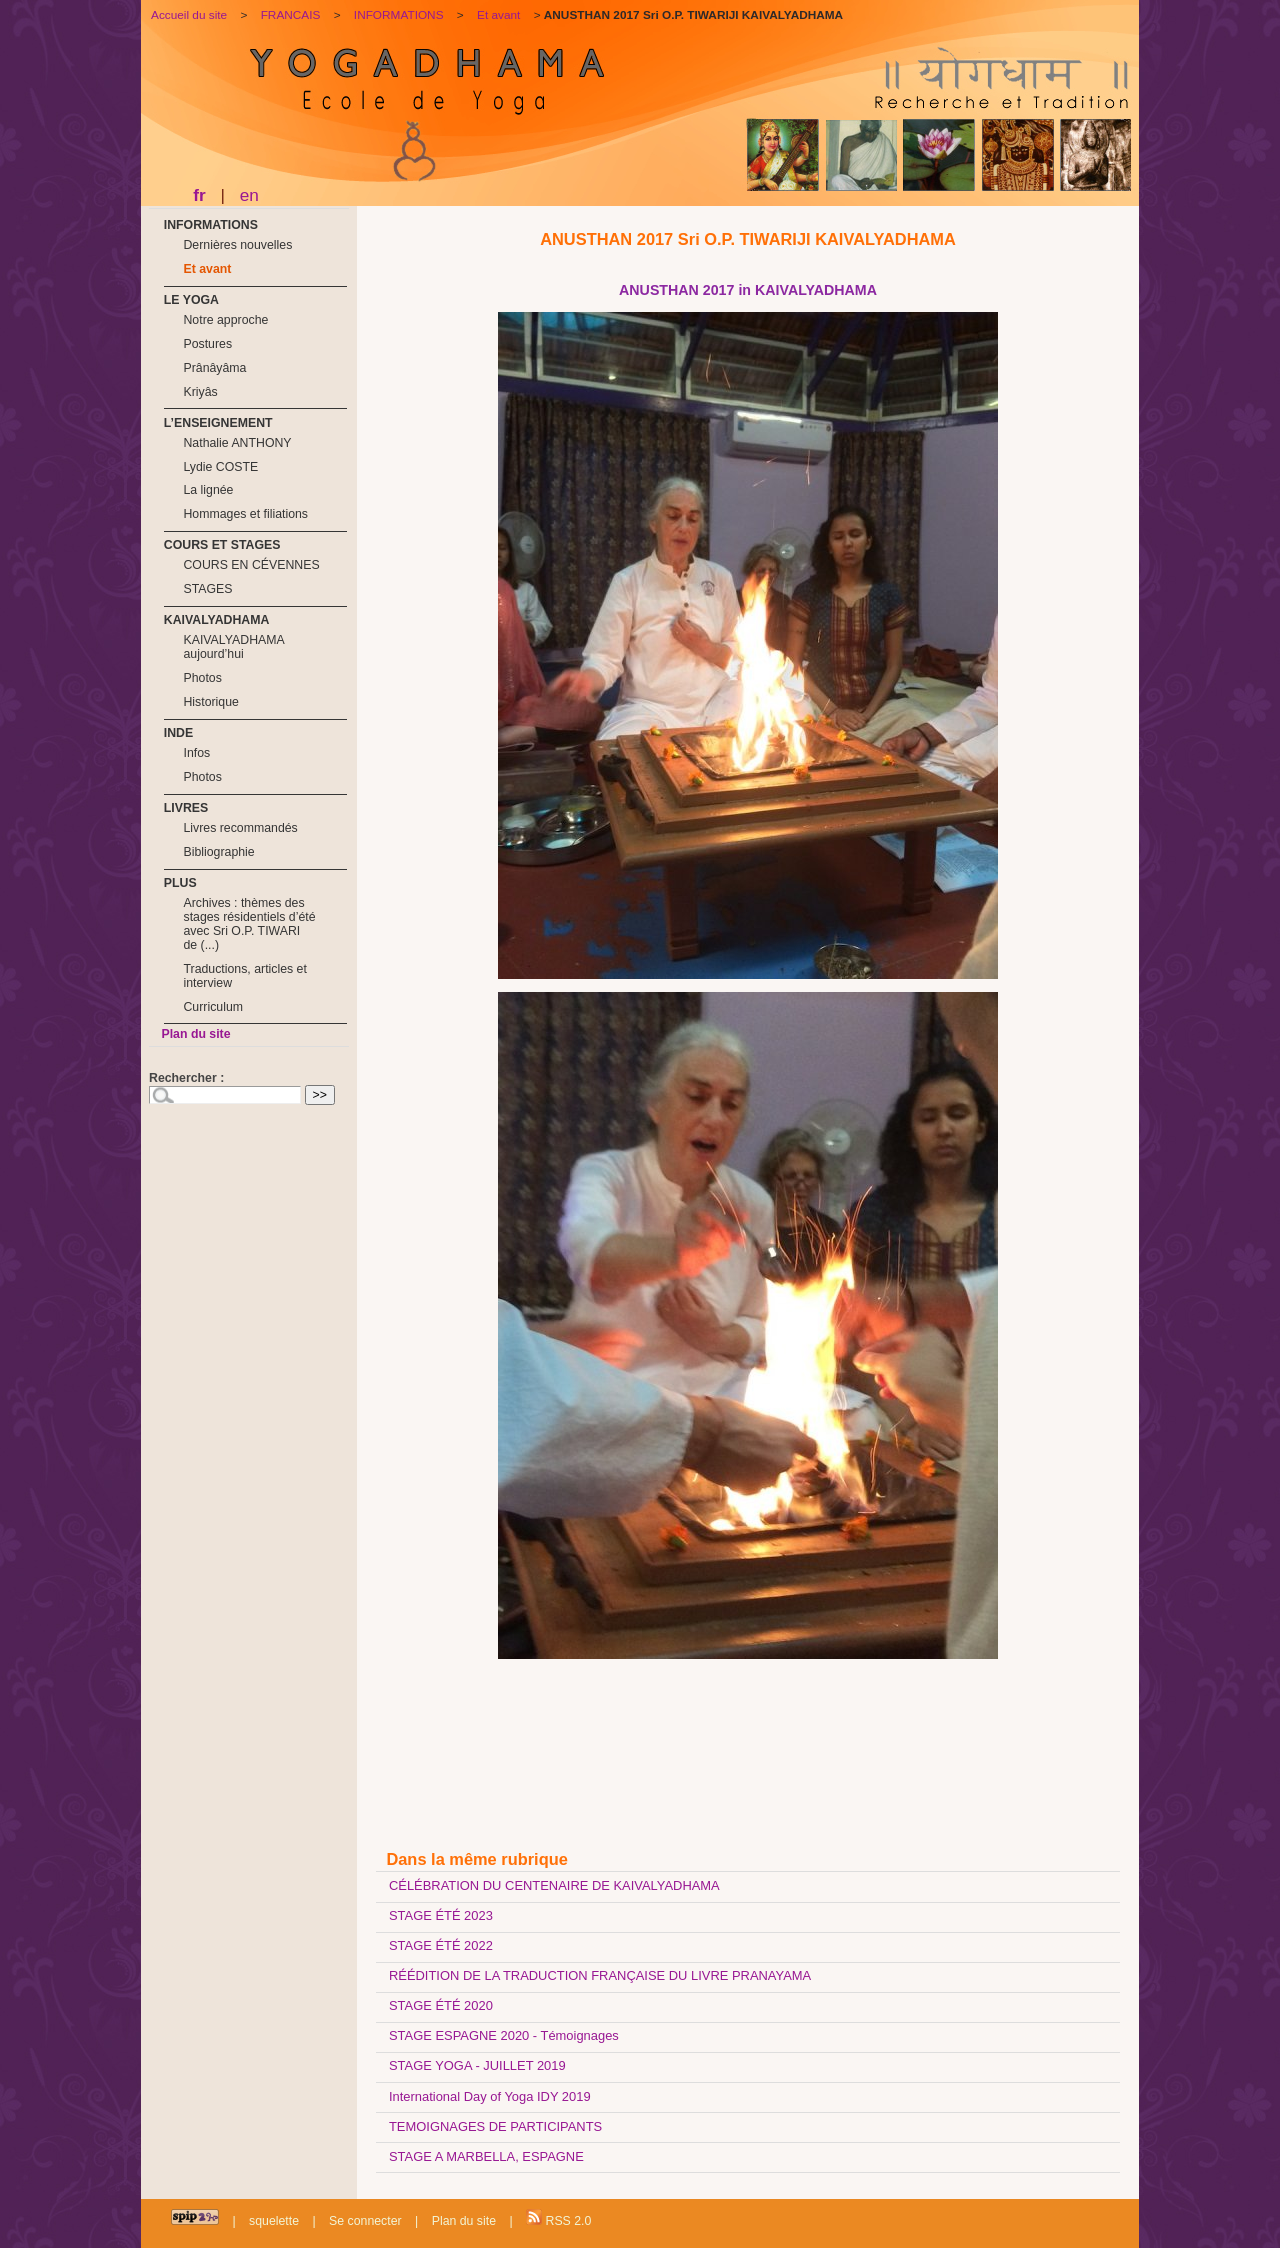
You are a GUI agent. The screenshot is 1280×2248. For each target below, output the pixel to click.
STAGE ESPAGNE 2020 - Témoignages (504, 2035)
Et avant (207, 269)
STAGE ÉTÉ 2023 (441, 1915)
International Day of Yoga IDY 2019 (490, 2096)
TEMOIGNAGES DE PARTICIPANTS (495, 2126)
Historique (210, 702)
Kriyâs (200, 392)
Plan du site (195, 1034)
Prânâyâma (214, 368)
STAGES (207, 589)
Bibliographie (218, 852)
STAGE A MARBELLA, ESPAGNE (486, 2156)
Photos (202, 678)
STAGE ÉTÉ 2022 (441, 1945)
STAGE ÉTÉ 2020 (441, 2005)
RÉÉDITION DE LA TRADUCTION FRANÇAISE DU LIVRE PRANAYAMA (600, 1975)
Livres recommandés (240, 828)
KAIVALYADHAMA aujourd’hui (233, 647)
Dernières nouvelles (237, 245)
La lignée (208, 490)
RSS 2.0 (558, 2218)
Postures (207, 344)
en (249, 195)
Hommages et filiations (245, 514)
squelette (274, 2221)
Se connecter (365, 2221)
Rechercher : (186, 1078)
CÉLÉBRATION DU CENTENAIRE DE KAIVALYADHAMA (554, 1885)
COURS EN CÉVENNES (251, 565)
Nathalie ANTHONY (237, 443)
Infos (196, 753)
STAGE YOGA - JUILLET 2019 (477, 2065)
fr (199, 195)
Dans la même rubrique (476, 1859)
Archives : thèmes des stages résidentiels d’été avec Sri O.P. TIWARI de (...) (249, 924)
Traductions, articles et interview (244, 976)
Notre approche (225, 320)
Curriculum (213, 1007)
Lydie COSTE (220, 467)
